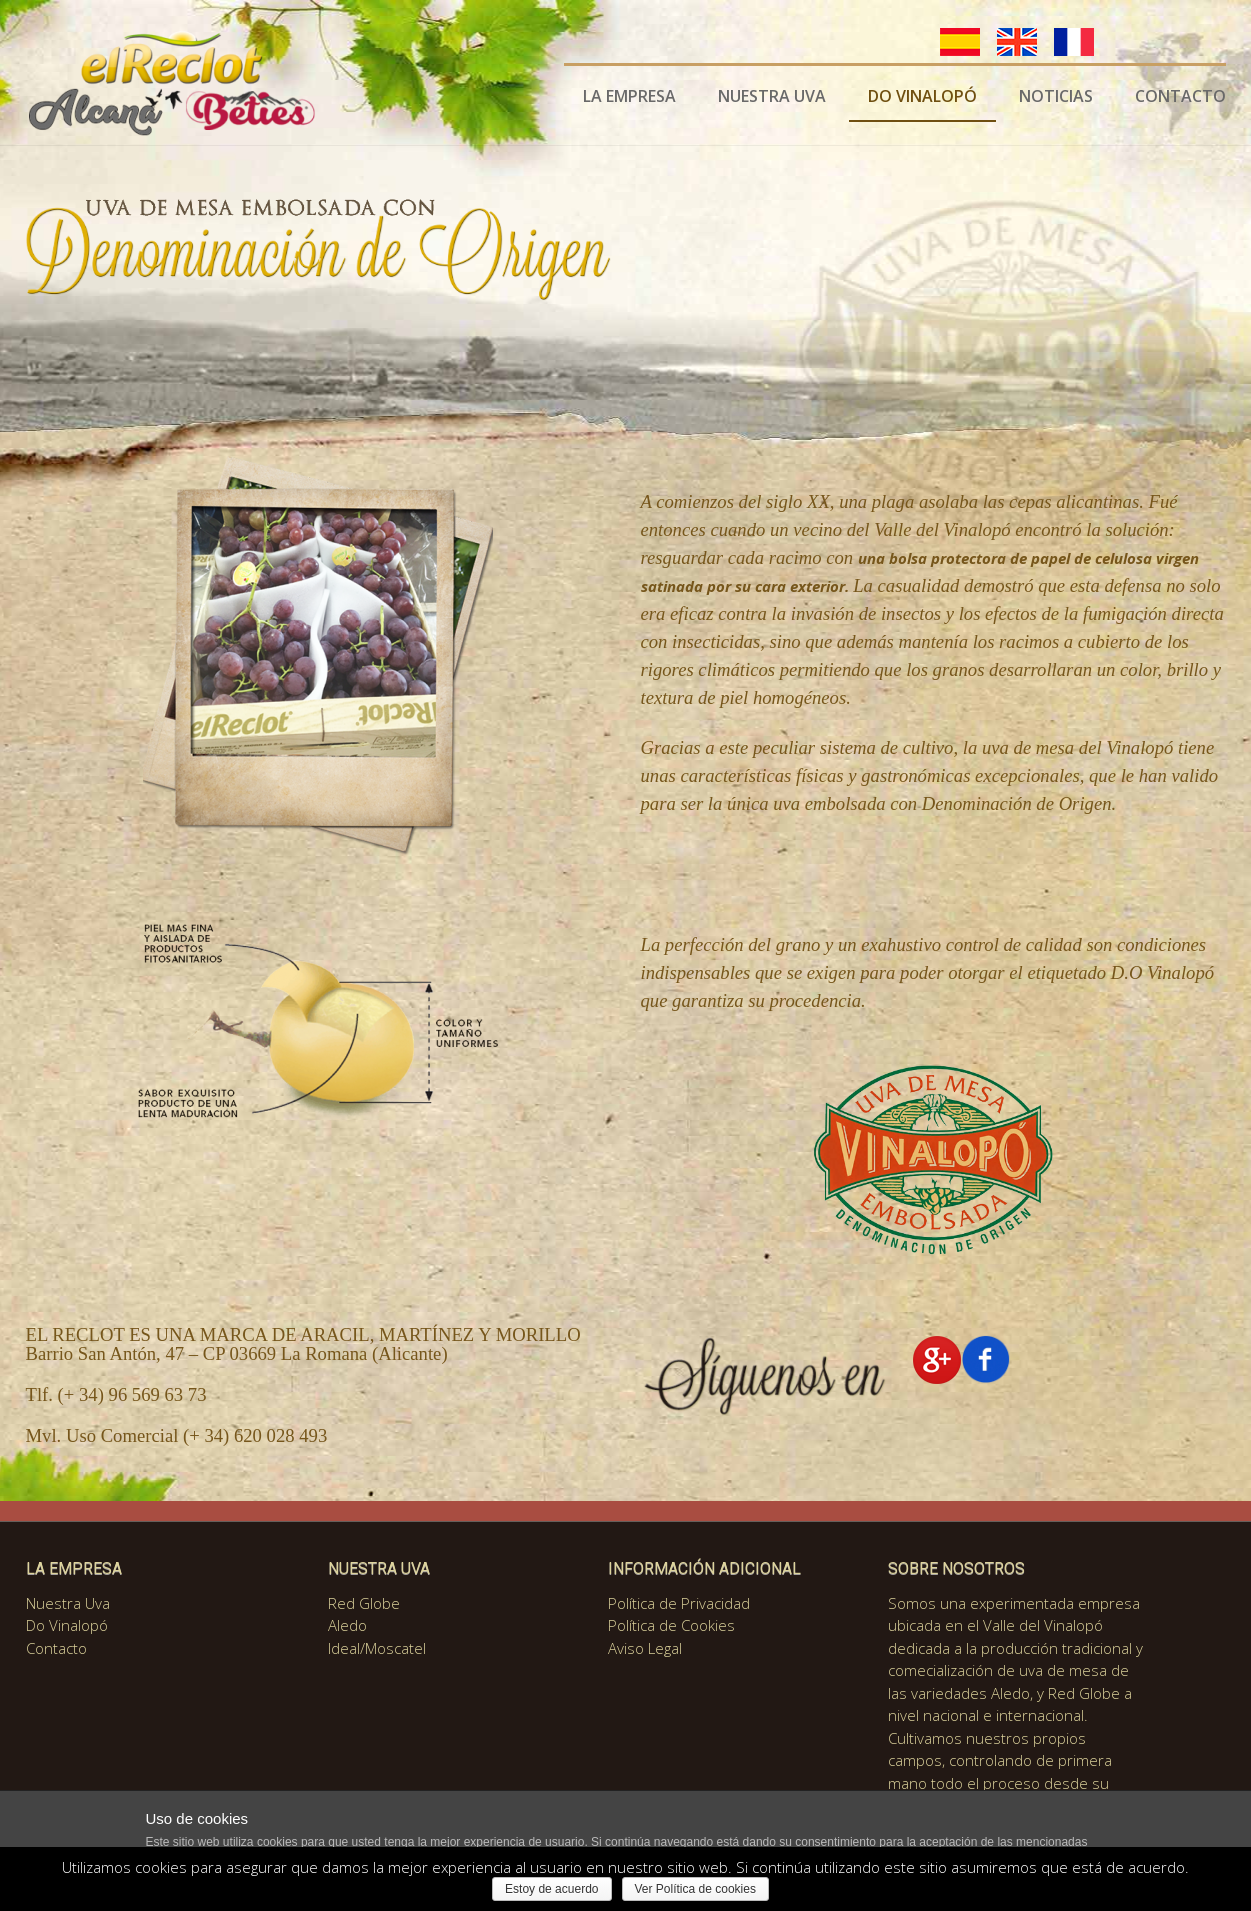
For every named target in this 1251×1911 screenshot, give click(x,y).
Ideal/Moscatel (377, 1648)
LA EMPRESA (629, 96)
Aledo (347, 1625)
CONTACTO (1180, 96)
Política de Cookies (671, 1625)
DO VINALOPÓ (922, 96)
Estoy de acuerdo (551, 1889)
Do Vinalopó (67, 1625)
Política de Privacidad (679, 1603)
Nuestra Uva (68, 1603)
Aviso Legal (645, 1648)
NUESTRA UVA (772, 96)
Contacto (56, 1648)
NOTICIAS (1056, 96)
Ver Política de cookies (695, 1889)
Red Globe (364, 1603)
